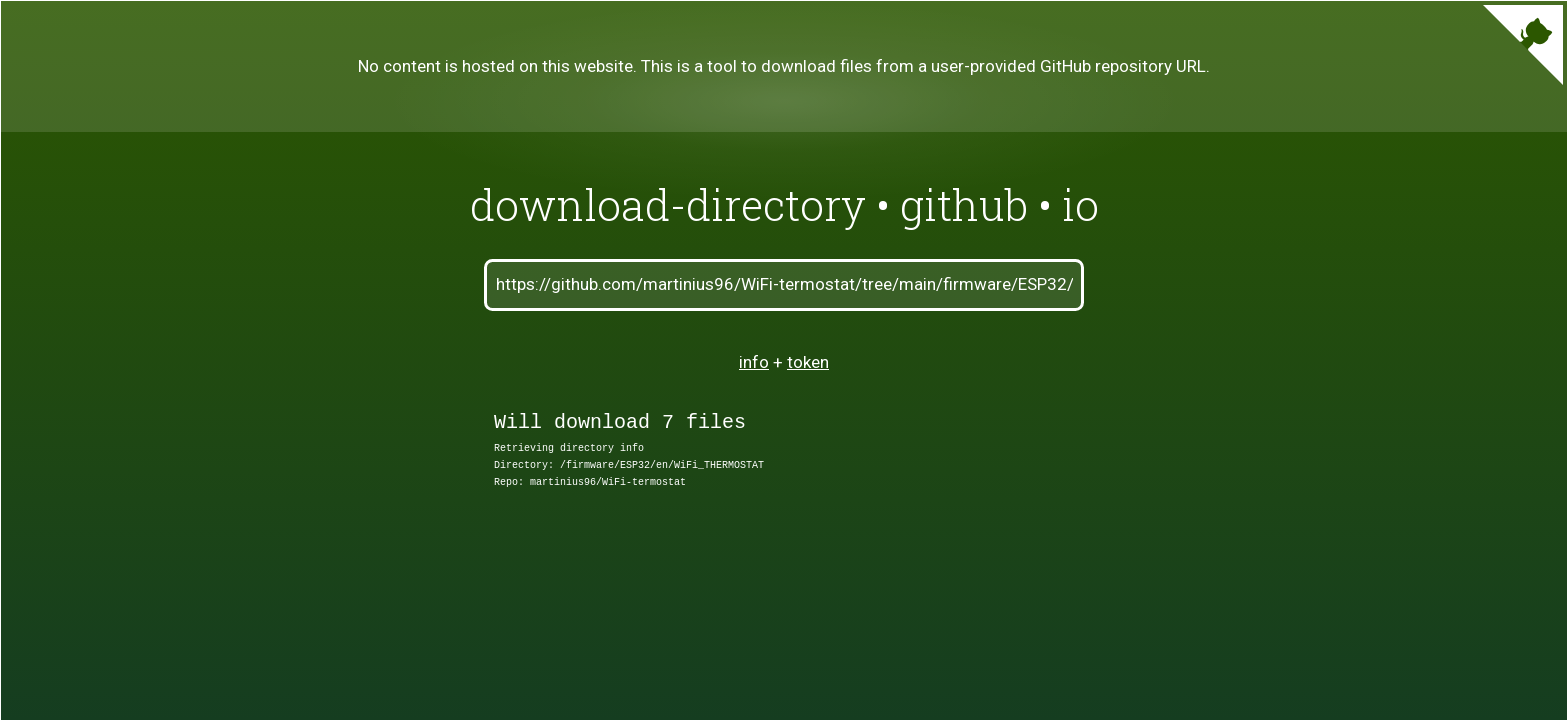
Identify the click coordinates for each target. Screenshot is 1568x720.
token (808, 362)
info (754, 362)
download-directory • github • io (784, 204)
